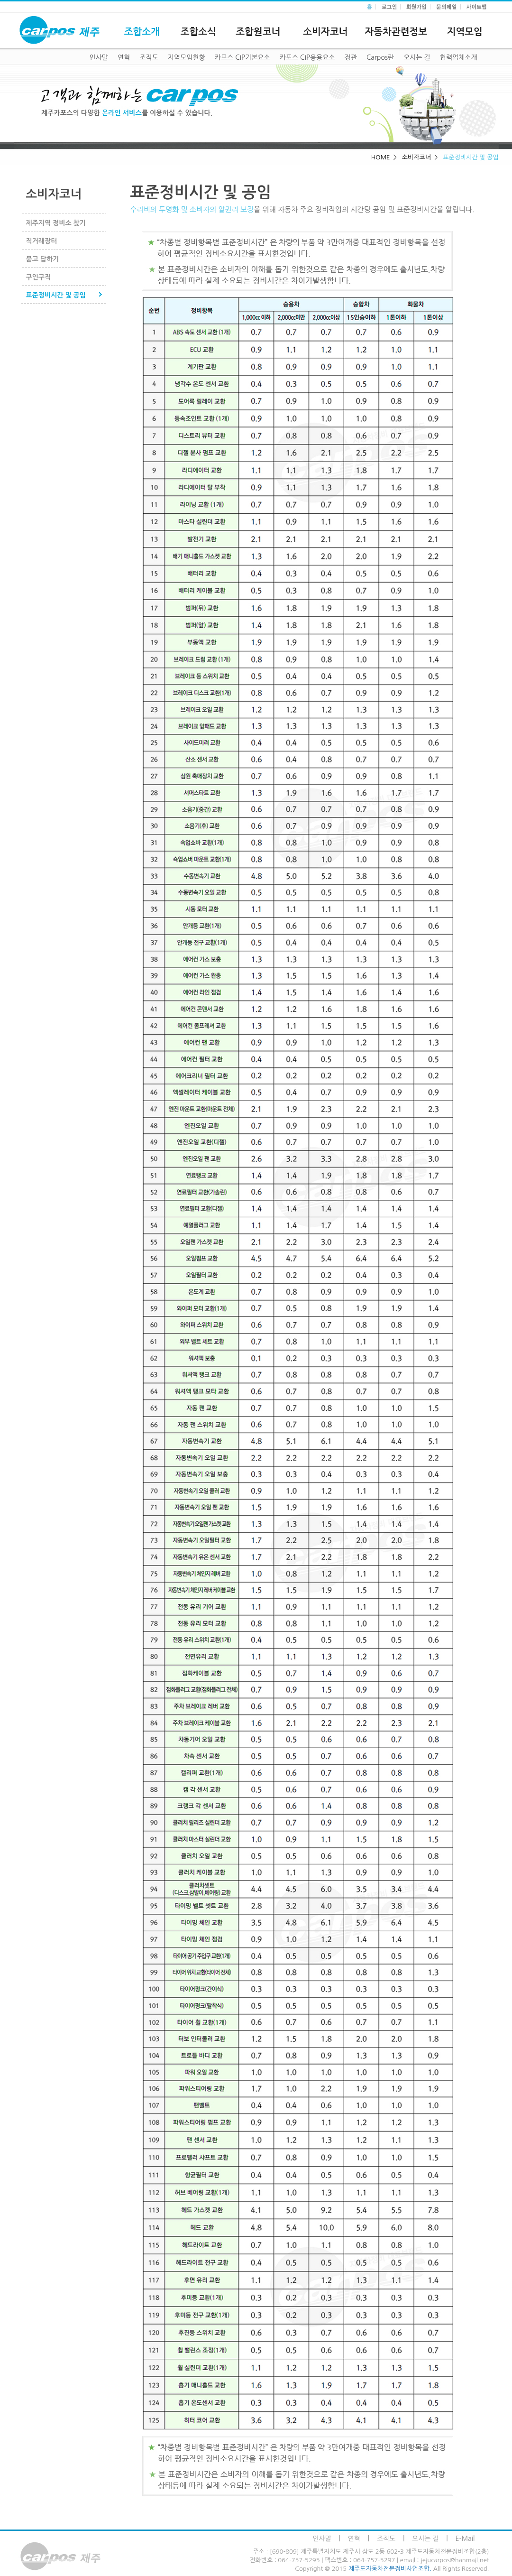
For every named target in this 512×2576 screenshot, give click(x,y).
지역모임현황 (186, 57)
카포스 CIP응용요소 (307, 57)
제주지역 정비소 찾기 (56, 223)
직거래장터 (41, 241)
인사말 (99, 57)
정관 (351, 57)
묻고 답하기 (42, 259)
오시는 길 (416, 57)
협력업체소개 (458, 57)
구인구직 (38, 277)
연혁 (124, 57)
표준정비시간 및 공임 (56, 295)
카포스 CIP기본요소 (242, 57)
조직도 (148, 57)
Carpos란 (380, 57)
